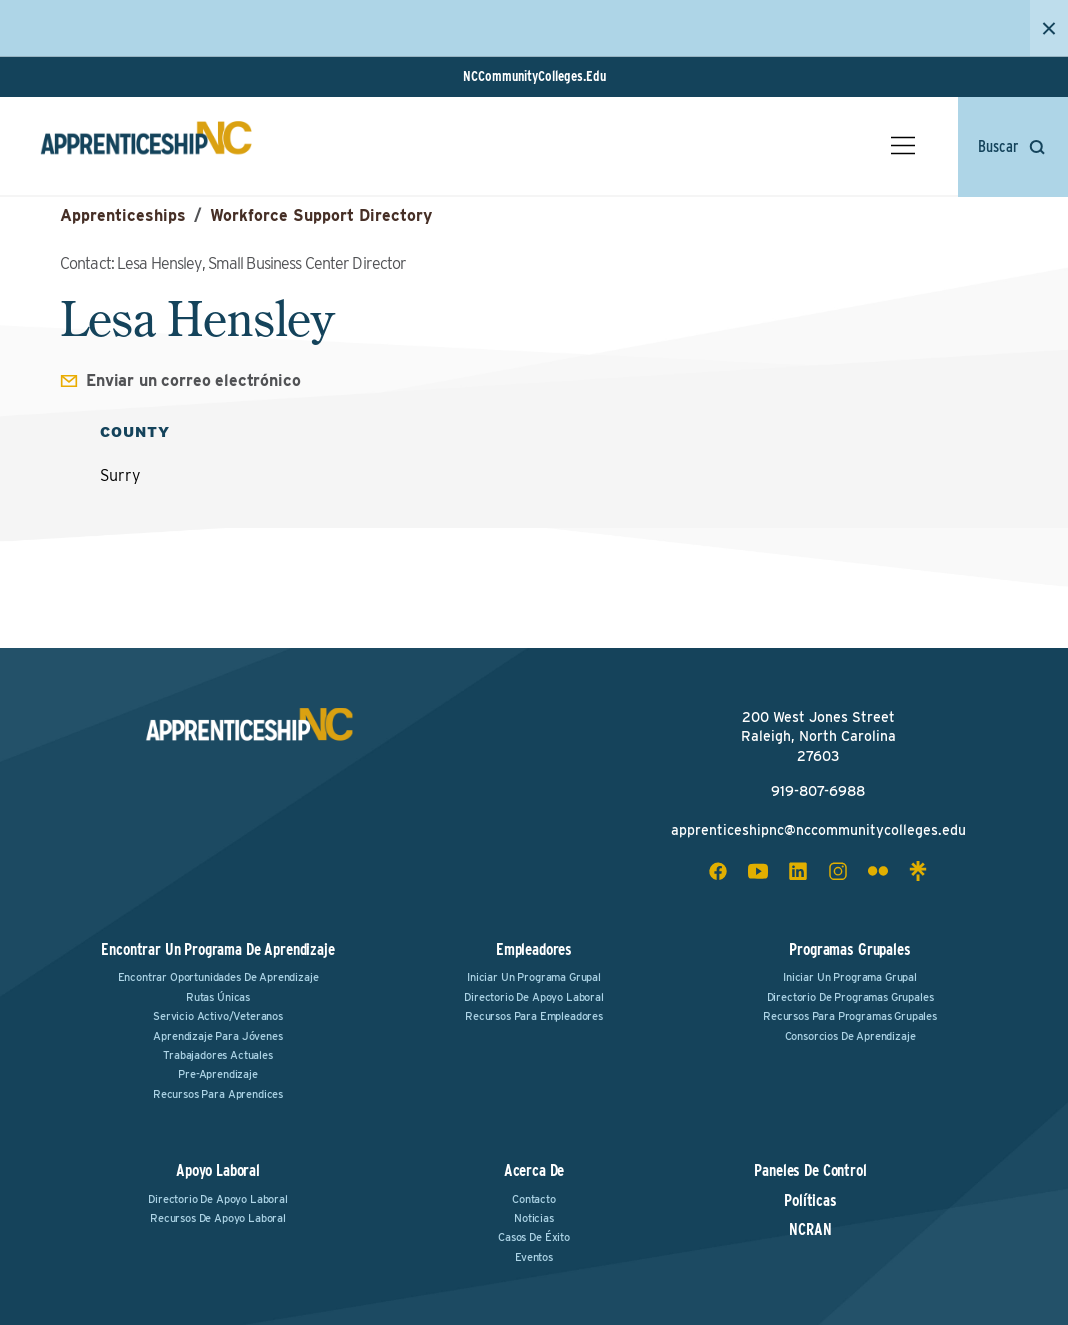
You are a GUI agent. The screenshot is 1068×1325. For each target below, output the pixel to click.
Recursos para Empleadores (534, 1016)
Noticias (534, 1218)
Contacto (534, 1199)
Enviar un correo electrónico (193, 380)
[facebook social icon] (718, 871)
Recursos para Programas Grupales (850, 1016)
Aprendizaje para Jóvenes (217, 1036)
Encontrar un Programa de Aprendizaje (217, 949)
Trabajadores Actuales (218, 1055)
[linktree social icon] (918, 871)
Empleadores (534, 949)
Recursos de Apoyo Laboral (218, 1218)
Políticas (810, 1201)
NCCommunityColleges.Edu (534, 76)
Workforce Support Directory (321, 215)
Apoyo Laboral (218, 1170)
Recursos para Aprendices (218, 1094)
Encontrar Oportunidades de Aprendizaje (218, 977)
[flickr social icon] (878, 871)
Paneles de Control (810, 1171)
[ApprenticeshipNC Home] (146, 146)
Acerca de (534, 1170)
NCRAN (810, 1230)
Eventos (534, 1257)
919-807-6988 (818, 791)
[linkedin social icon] (798, 871)
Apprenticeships (123, 215)
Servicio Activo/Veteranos (218, 1016)
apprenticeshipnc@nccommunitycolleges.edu (818, 830)
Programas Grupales (849, 949)
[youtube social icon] (758, 871)
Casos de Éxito (534, 1237)
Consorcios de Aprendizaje (850, 1036)
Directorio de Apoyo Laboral (534, 997)
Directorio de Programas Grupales (850, 997)
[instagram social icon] (838, 871)
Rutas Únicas (218, 997)
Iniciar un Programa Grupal (534, 977)
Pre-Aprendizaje (218, 1074)
